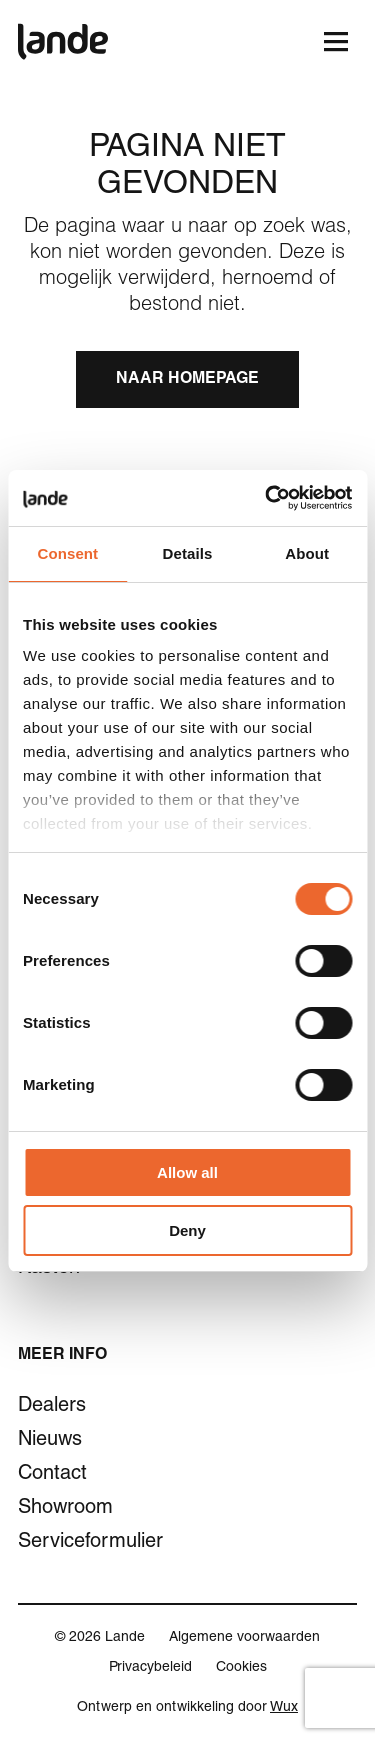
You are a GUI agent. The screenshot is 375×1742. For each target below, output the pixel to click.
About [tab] (307, 553)
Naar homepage (187, 380)
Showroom (65, 1509)
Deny (187, 1230)
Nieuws (50, 1441)
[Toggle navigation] (335, 41)
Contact (52, 1475)
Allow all (187, 1172)
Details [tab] (188, 553)
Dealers (52, 1407)
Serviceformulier (90, 1543)
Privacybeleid (150, 1668)
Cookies (241, 1668)
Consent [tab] (67, 553)
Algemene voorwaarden (244, 1638)
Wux (284, 1708)
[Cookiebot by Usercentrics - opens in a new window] (267, 498)
